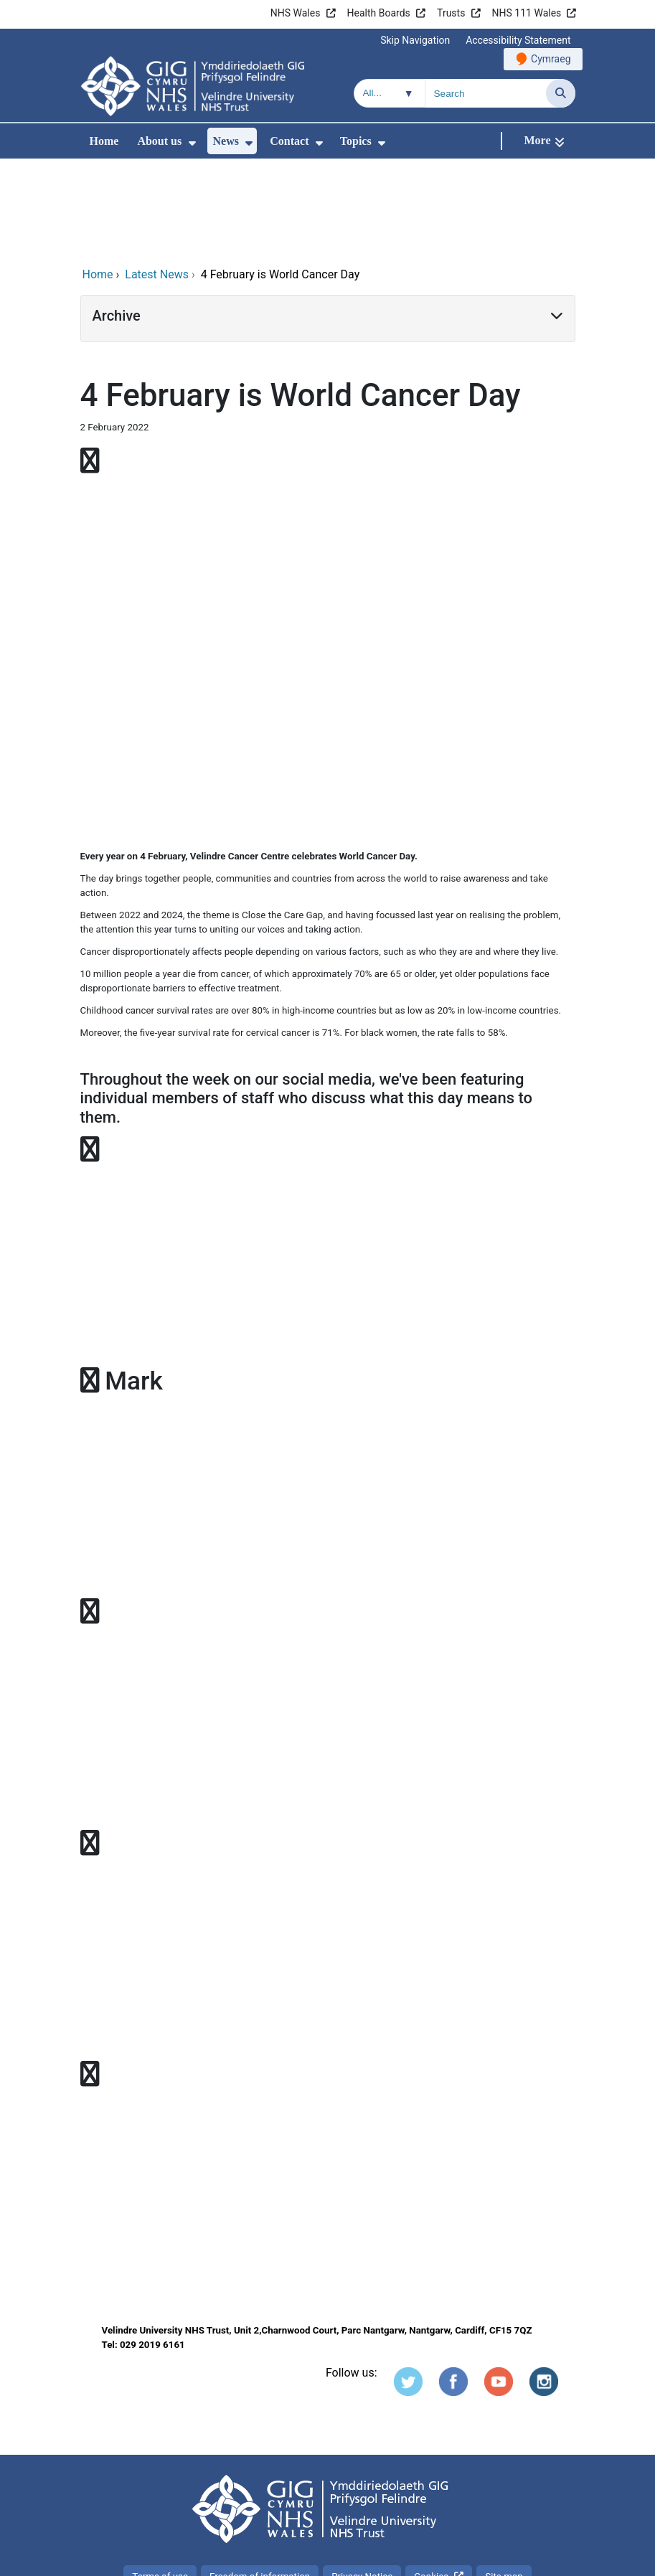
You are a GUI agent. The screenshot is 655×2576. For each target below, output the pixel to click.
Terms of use (160, 2480)
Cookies (431, 2480)
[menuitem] (192, 143)
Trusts (451, 13)
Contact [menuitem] (289, 141)
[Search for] (486, 93)
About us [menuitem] (159, 141)
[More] (544, 141)
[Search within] (389, 93)
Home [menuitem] (104, 141)
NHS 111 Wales (527, 13)
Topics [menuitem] (356, 141)
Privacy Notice (361, 2480)
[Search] (560, 93)
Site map (503, 2480)
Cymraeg (550, 59)
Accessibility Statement (518, 40)
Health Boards (378, 13)
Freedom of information (259, 2480)
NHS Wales (295, 13)
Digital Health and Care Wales (484, 2558)
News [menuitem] (226, 141)
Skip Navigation (415, 40)
